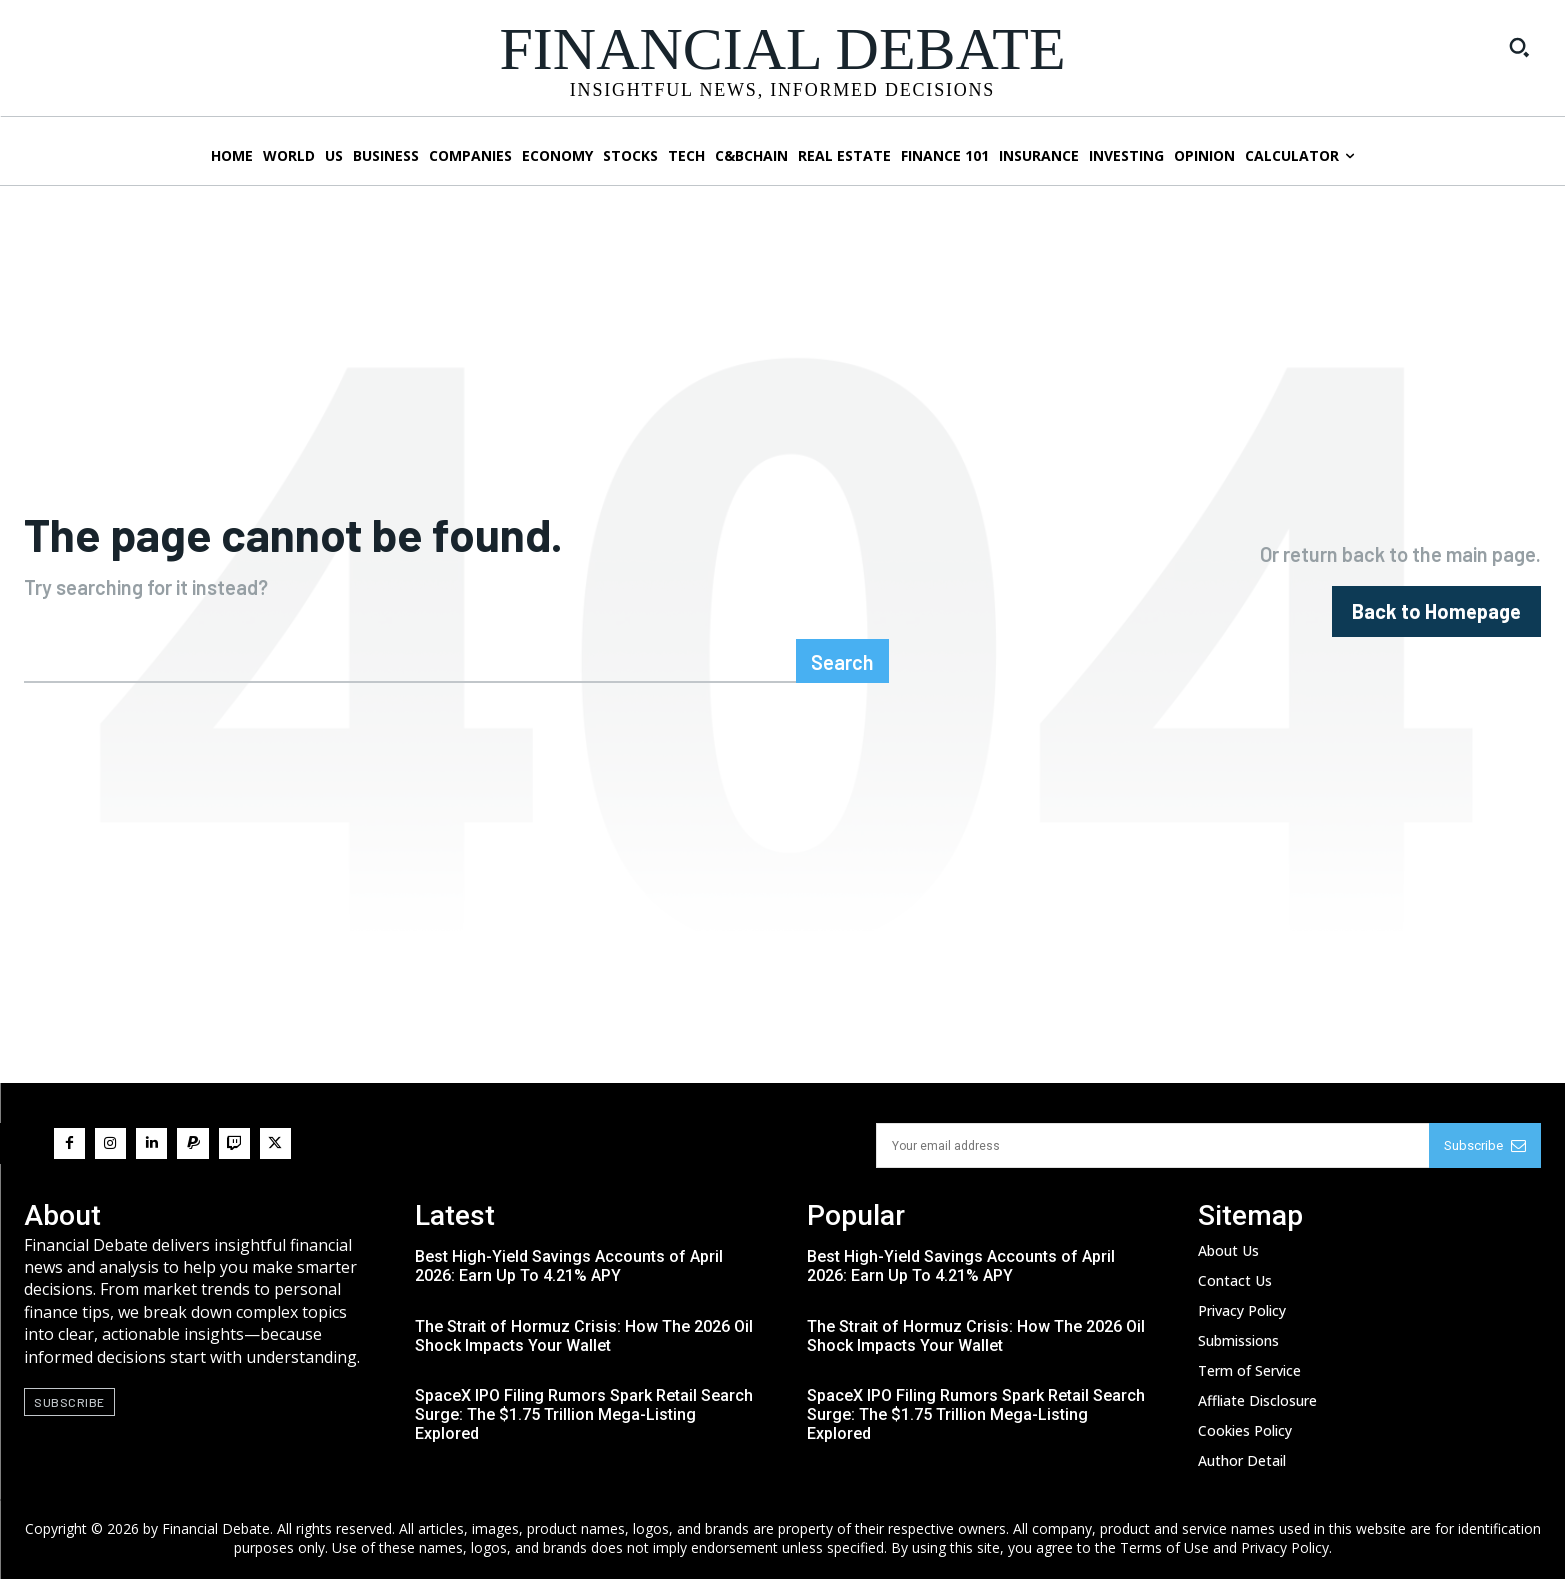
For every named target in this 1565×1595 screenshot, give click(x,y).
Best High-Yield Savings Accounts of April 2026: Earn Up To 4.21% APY (569, 1283)
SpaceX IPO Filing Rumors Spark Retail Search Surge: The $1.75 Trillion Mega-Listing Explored (584, 1431)
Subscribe (1485, 1161)
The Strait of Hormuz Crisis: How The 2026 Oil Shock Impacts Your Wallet (584, 1352)
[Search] (842, 677)
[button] (1519, 47)
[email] (1152, 1161)
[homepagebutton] (1436, 619)
